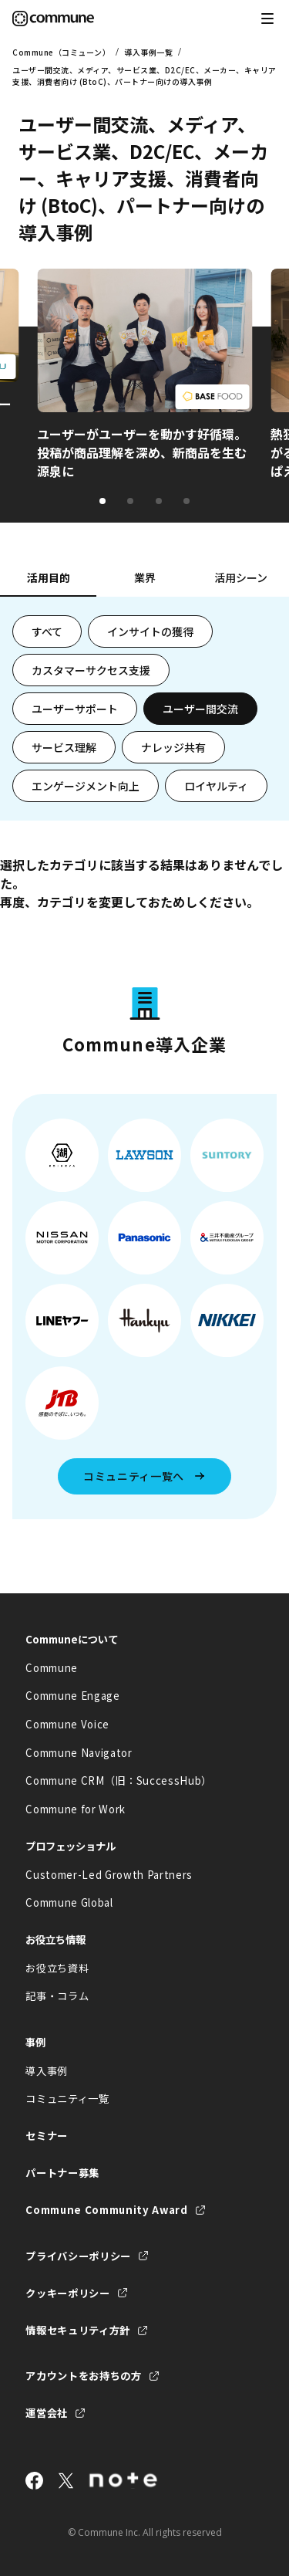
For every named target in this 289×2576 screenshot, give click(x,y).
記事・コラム (57, 1996)
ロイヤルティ (216, 786)
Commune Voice (67, 1724)
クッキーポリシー (67, 2293)
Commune (51, 1667)
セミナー (46, 2135)
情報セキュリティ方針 (77, 2330)
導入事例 (46, 2070)
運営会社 (46, 2412)
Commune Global (69, 1902)
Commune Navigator (78, 1752)
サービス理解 (64, 747)
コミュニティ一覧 (67, 2098)
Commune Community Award (106, 2209)
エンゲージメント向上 (85, 786)
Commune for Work (75, 1809)
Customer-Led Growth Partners (109, 1874)
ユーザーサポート (75, 708)
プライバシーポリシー (78, 2256)
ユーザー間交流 (200, 708)
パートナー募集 (62, 2172)
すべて (47, 631)
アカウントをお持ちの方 (83, 2375)
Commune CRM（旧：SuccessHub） (118, 1780)
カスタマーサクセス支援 (91, 670)
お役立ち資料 (57, 1968)
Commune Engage (72, 1695)
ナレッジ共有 (173, 747)
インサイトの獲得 (150, 631)
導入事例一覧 (148, 52)
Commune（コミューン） (61, 52)
